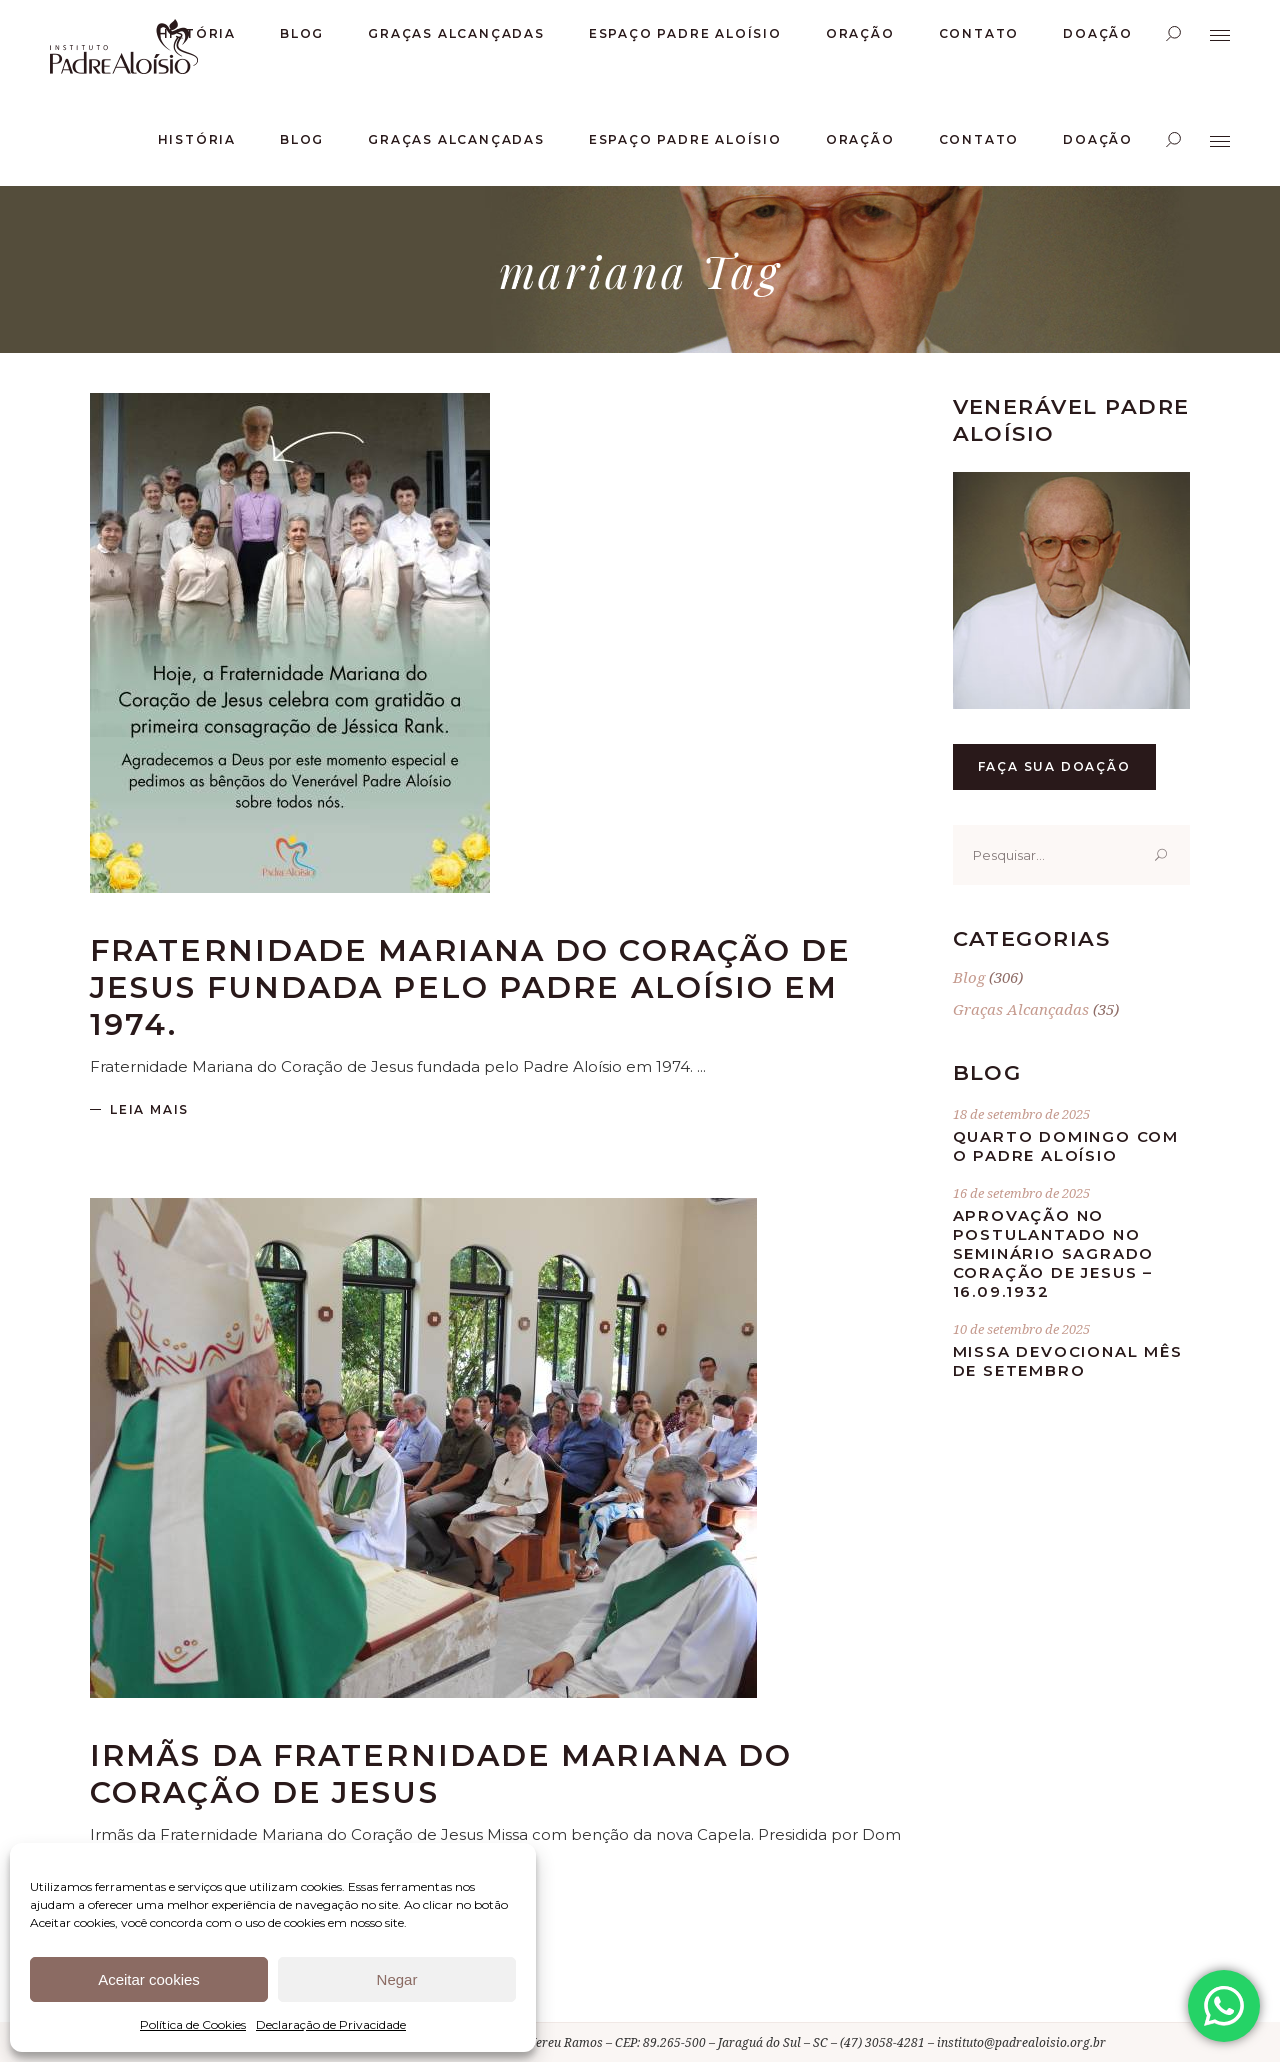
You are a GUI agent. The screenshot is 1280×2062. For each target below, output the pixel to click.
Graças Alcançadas (1021, 1009)
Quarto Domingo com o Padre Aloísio (1066, 1146)
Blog (969, 977)
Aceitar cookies (149, 1979)
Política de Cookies (193, 2024)
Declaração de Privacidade (331, 2024)
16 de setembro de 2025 (1021, 1193)
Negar (397, 1979)
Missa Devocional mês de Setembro (1068, 1361)
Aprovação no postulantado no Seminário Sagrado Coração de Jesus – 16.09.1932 (1054, 1253)
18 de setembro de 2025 (1021, 1114)
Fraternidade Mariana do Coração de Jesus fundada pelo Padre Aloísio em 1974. (470, 987)
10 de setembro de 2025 (1021, 1329)
